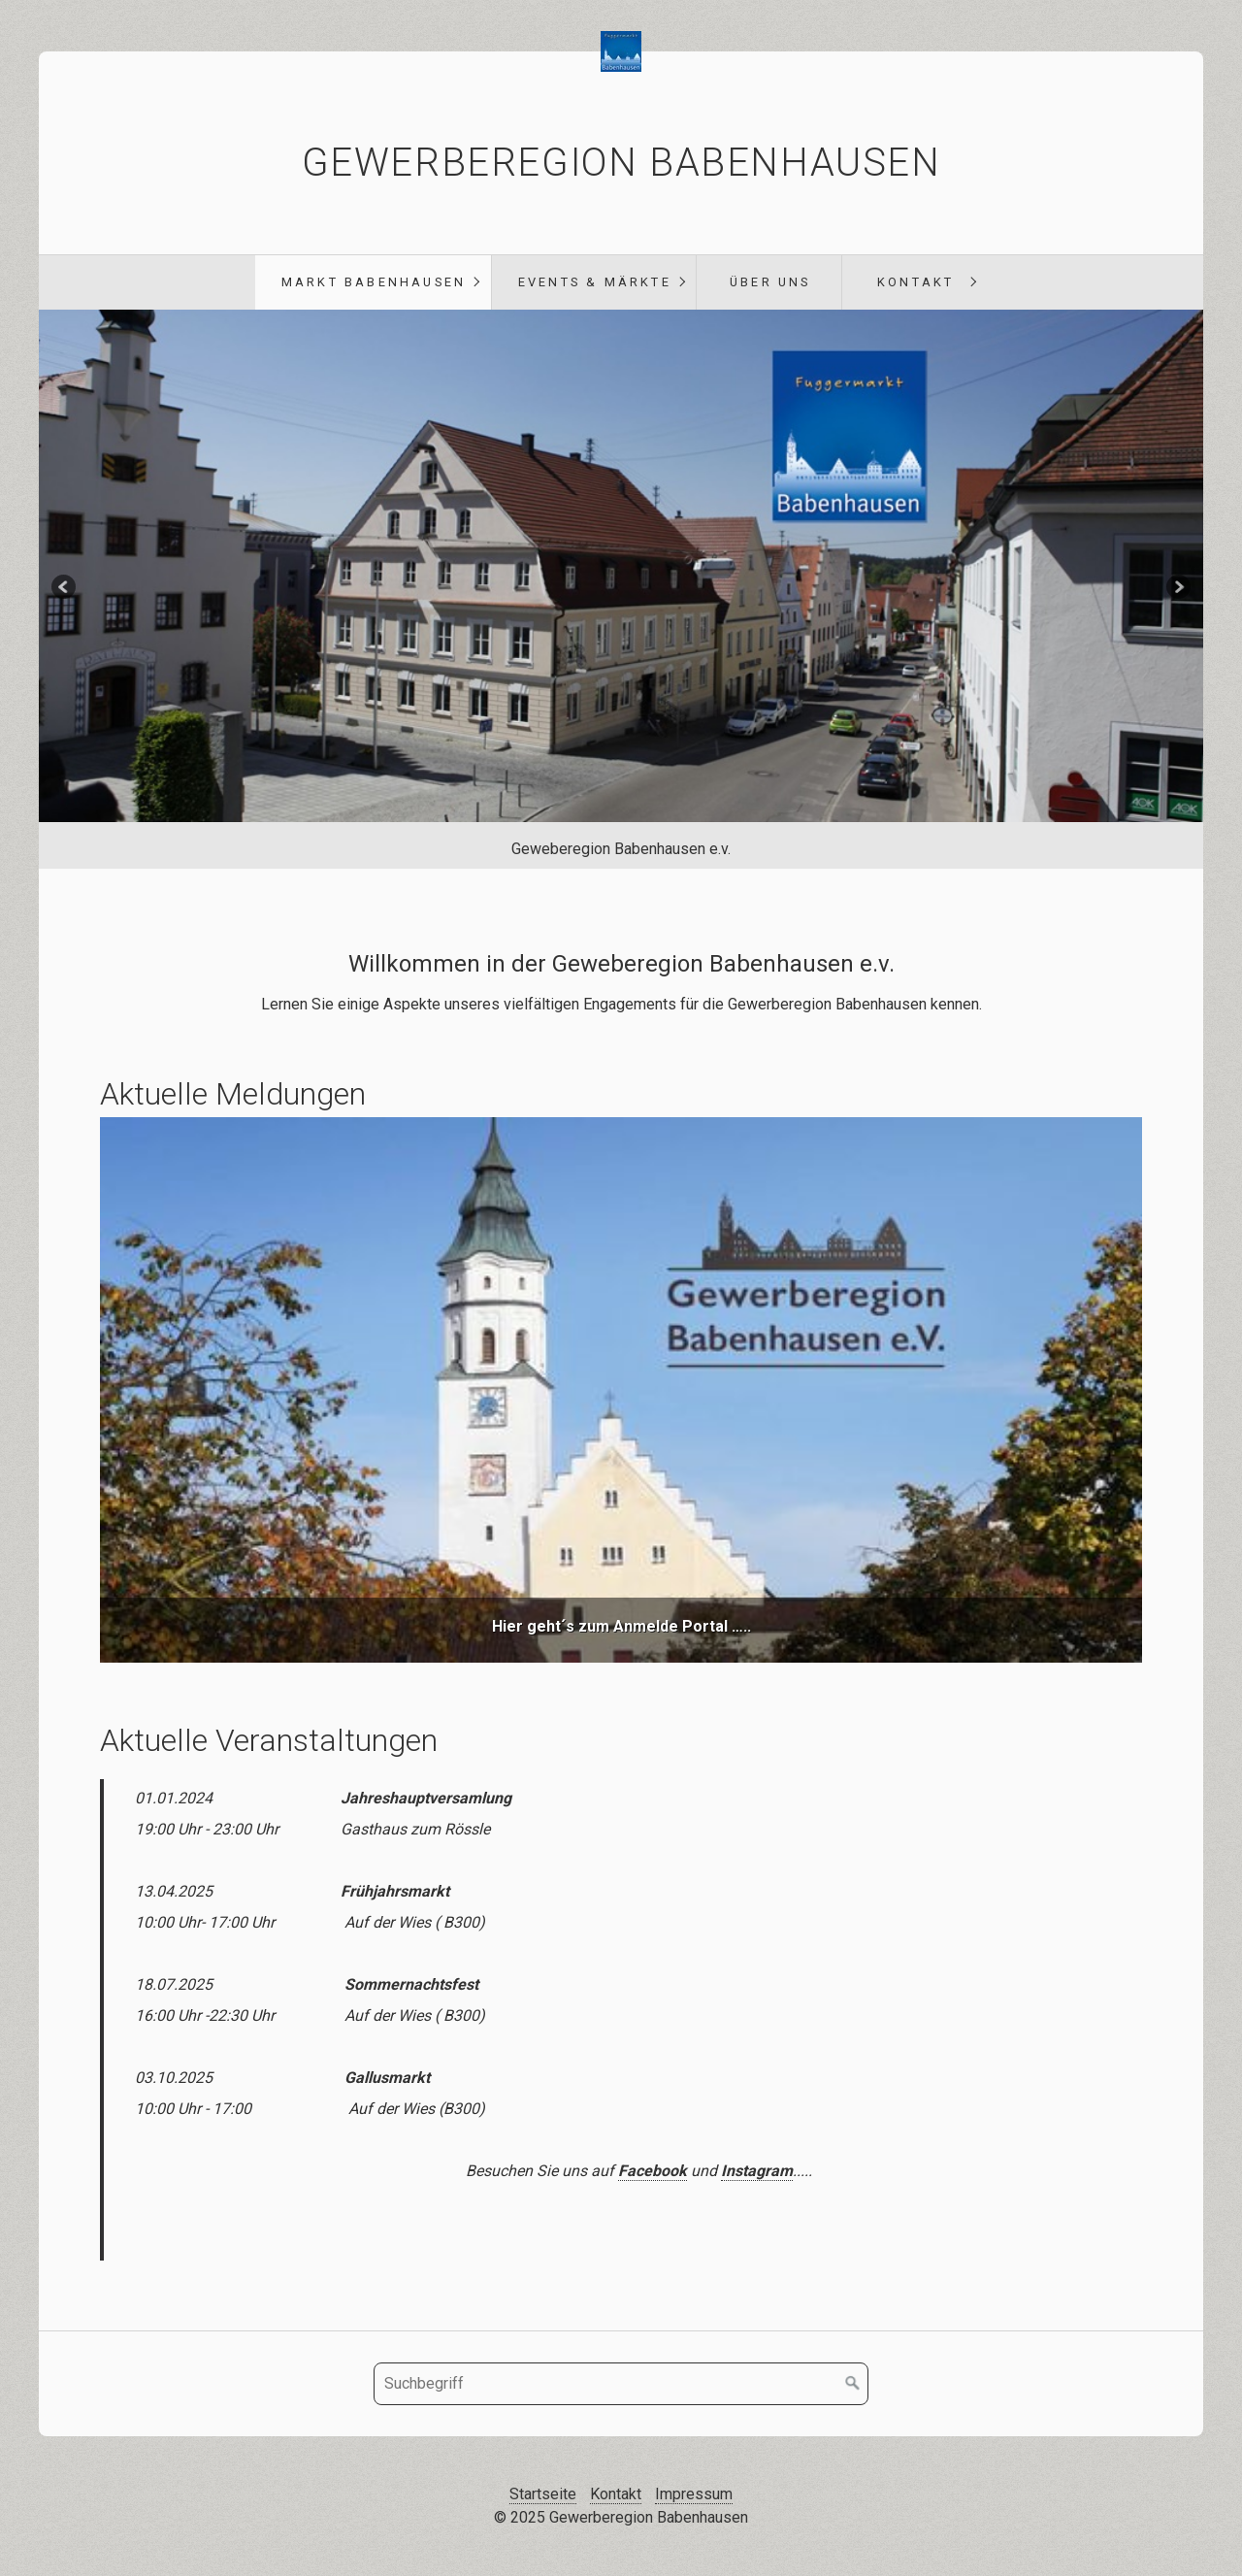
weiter (1177, 589)
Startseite (542, 2494)
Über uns (770, 282)
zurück (65, 589)
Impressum (694, 2494)
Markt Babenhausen (373, 282)
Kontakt (915, 282)
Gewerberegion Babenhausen (621, 162)
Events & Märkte (594, 282)
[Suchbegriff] (621, 2383)
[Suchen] (852, 2383)
